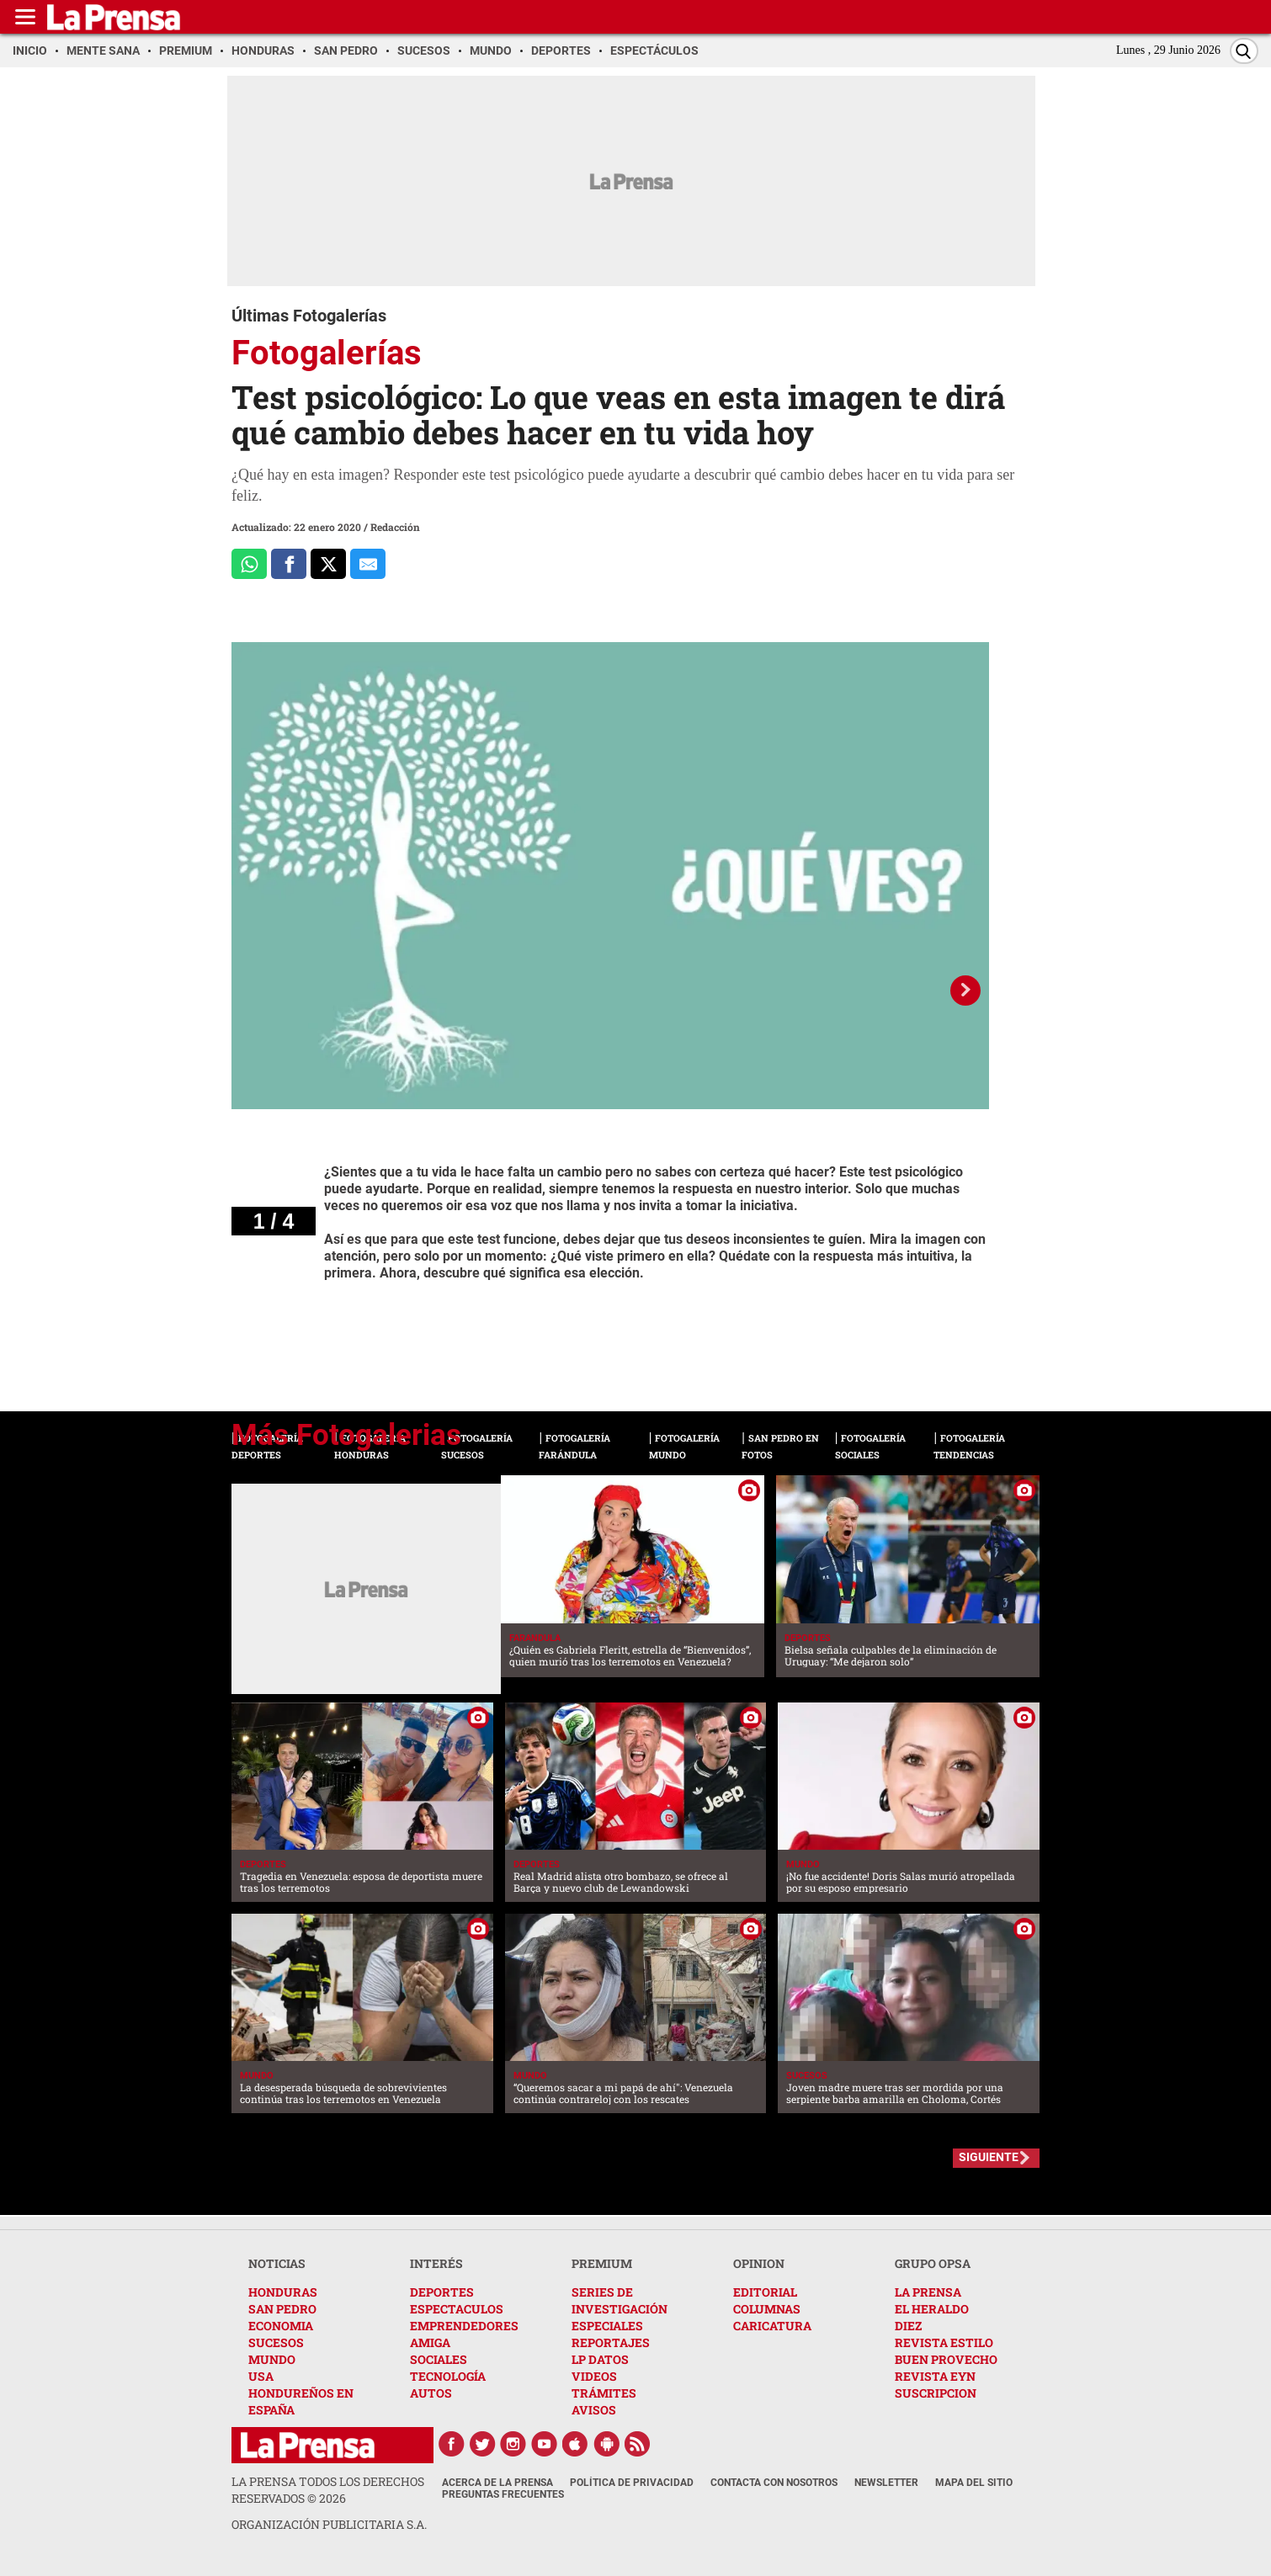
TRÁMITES (604, 2393)
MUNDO (271, 2359)
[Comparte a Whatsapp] (249, 564)
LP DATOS (600, 2359)
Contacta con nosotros (774, 2482)
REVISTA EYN (935, 2376)
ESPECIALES (607, 2326)
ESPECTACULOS (456, 2309)
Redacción (395, 527)
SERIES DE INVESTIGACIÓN (619, 2300)
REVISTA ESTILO (944, 2342)
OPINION (758, 2263)
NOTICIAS (277, 2263)
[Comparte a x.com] (328, 564)
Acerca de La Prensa (497, 2482)
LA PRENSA (928, 2292)
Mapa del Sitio (974, 2482)
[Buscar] (1244, 51)
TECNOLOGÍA (448, 2376)
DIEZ (908, 2326)
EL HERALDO (932, 2309)
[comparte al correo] (368, 564)
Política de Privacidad (632, 2482)
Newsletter (886, 2482)
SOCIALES (438, 2359)
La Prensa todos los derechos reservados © (327, 2489)
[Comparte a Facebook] (288, 564)
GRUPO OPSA (933, 2263)
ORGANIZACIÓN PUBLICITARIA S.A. (329, 2524)
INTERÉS (436, 2263)
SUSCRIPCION (935, 2393)
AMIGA (430, 2342)
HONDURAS (282, 2292)
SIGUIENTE (988, 2157)
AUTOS (431, 2393)
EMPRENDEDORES (464, 2326)
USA (261, 2376)
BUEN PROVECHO (946, 2359)
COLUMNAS (766, 2309)
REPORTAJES (611, 2342)
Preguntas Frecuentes (503, 2494)
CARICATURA (772, 2326)
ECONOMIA (280, 2326)
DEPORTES (442, 2292)
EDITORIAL (765, 2292)
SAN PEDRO (282, 2309)
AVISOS (594, 2410)
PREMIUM (602, 2263)
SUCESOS (276, 2342)
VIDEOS (594, 2376)
